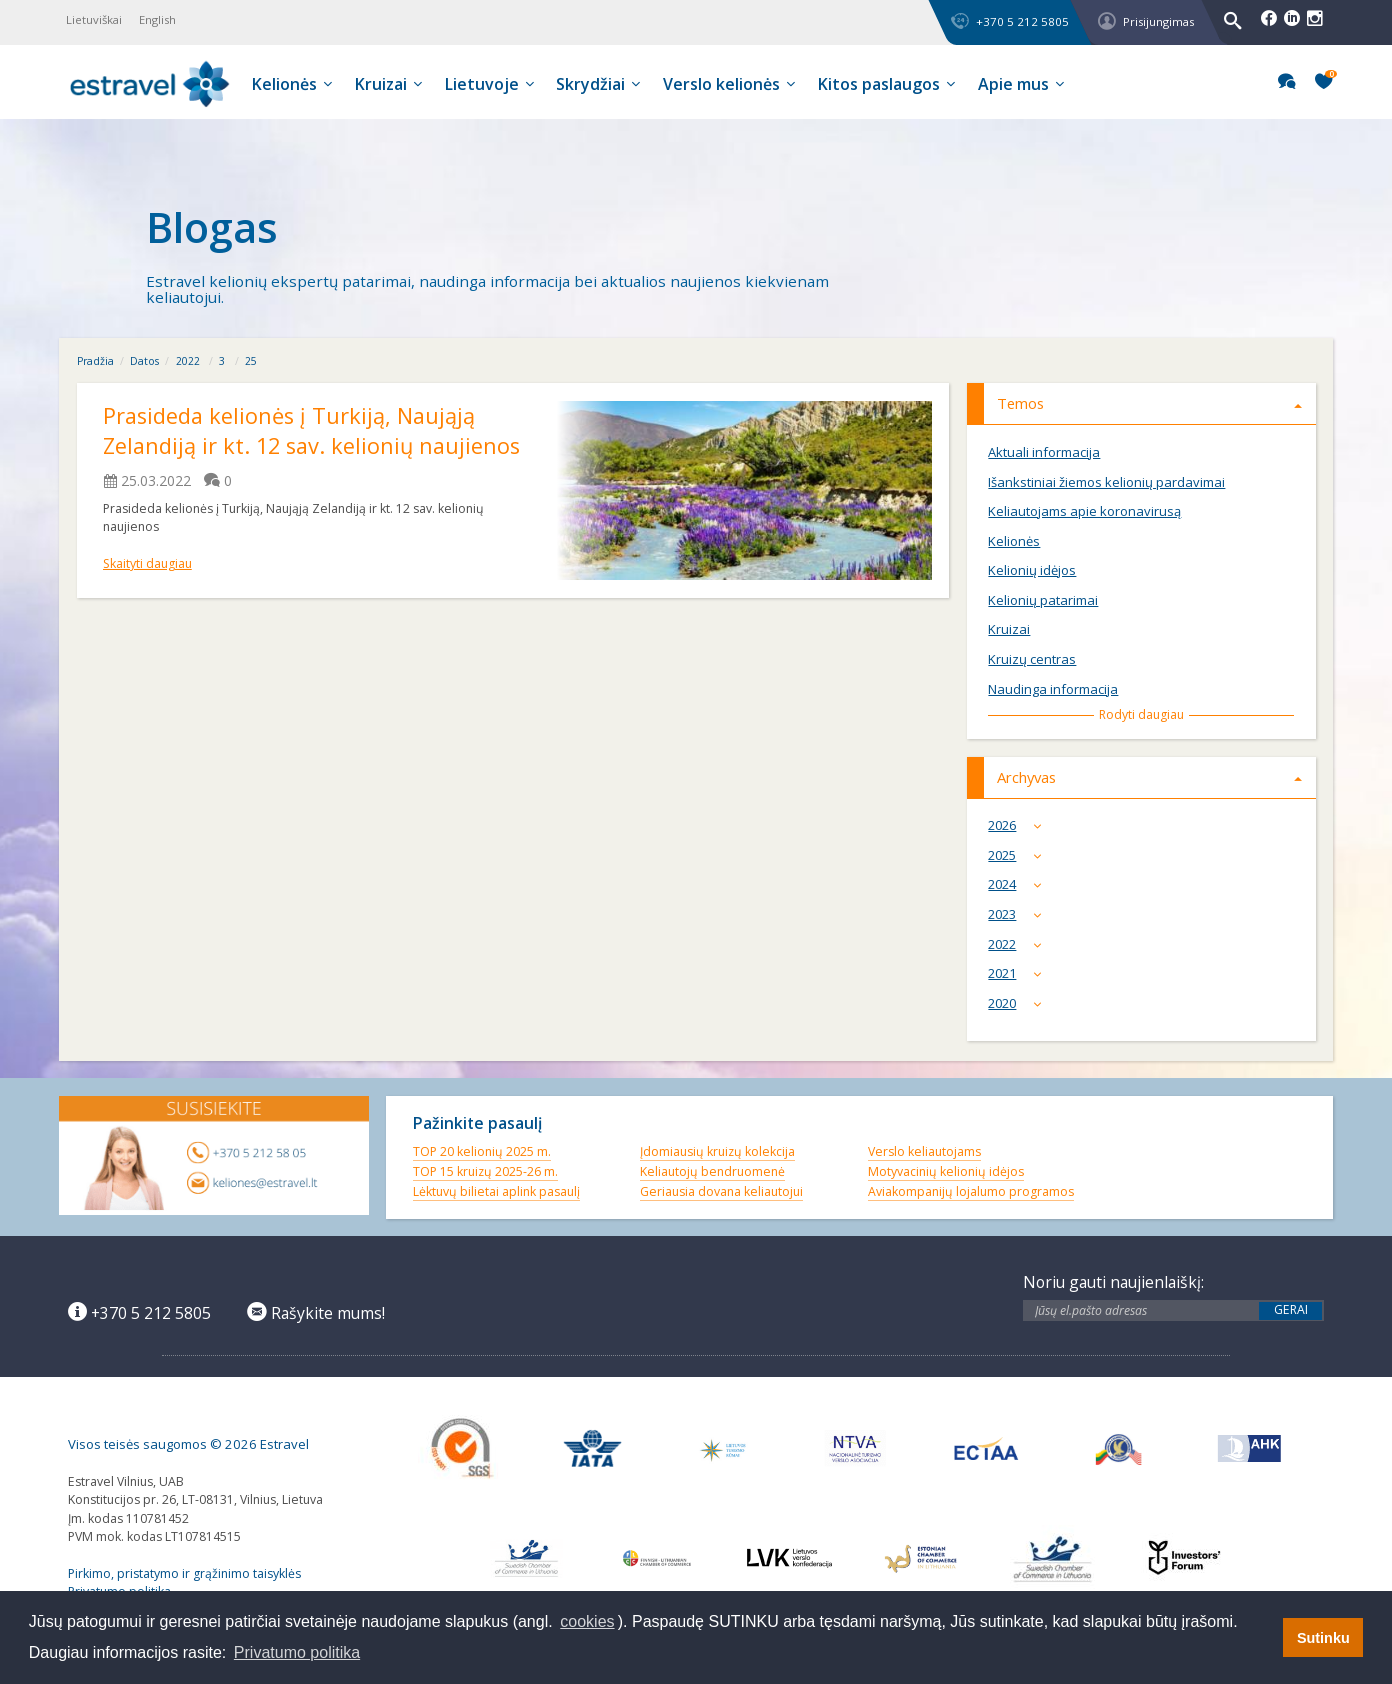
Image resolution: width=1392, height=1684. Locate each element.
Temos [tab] (1150, 403)
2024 (1019, 884)
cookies (587, 1621)
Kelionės (1014, 541)
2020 (1019, 1003)
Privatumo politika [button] (297, 1652)
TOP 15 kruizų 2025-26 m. (485, 1171)
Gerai (1291, 1310)
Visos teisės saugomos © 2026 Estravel (188, 1444)
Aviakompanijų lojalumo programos (971, 1191)
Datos (144, 361)
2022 (188, 361)
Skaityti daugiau (147, 563)
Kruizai (1009, 629)
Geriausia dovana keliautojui (721, 1191)
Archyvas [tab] (1150, 777)
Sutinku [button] (1323, 1638)
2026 (1019, 825)
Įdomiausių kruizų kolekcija (717, 1151)
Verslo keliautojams (924, 1151)
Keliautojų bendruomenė (712, 1171)
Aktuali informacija (1044, 452)
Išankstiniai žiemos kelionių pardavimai (1106, 482)
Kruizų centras (1032, 659)
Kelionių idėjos (1032, 570)
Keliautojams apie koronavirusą (1084, 511)
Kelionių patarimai (1043, 600)
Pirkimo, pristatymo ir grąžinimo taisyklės (184, 1573)
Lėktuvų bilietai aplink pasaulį (496, 1191)
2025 (1019, 855)
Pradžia (95, 361)
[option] (696, 228)
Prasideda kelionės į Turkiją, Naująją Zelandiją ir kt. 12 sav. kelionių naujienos (314, 431)
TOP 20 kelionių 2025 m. (482, 1151)
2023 (1019, 914)
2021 (1019, 973)
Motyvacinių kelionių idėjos (946, 1171)
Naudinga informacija (1053, 689)
